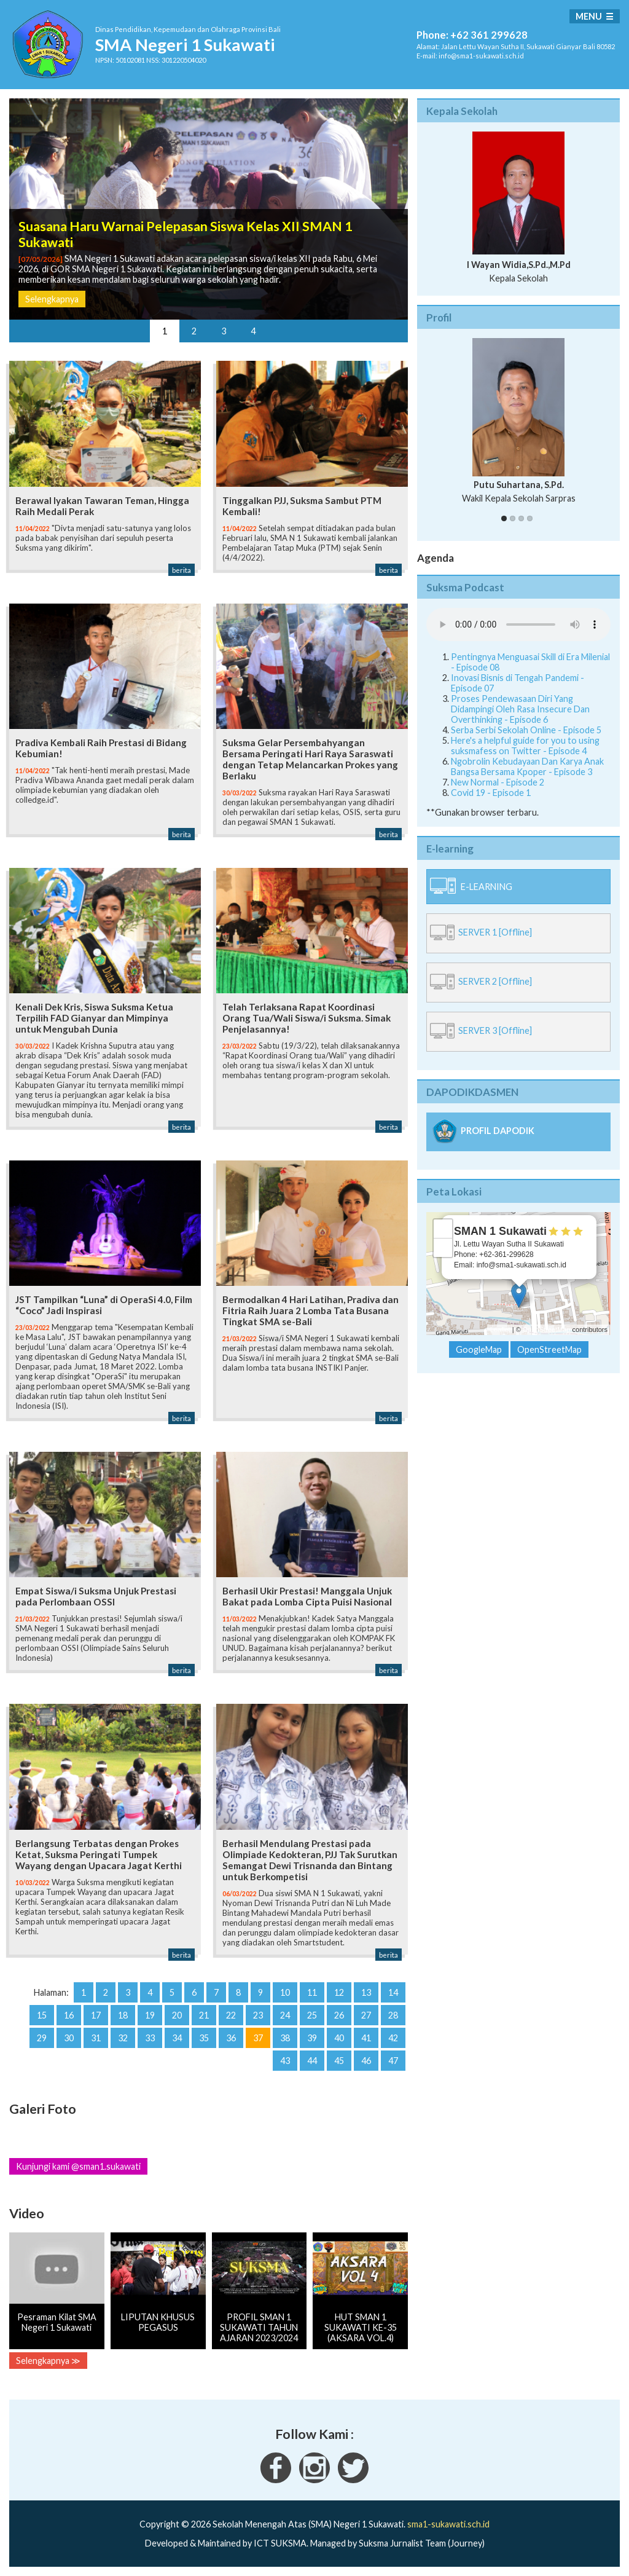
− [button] (443, 1248)
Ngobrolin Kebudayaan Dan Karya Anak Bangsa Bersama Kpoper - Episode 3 (527, 766)
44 (312, 2060)
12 (339, 1992)
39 (312, 2038)
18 (123, 2015)
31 (96, 2038)
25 (312, 2015)
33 (150, 2038)
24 (285, 2015)
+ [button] (443, 1228)
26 (339, 2015)
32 (123, 2038)
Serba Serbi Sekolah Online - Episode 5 (526, 730)
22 (231, 2015)
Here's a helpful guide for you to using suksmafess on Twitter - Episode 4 (525, 745)
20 (177, 2015)
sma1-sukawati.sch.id (448, 2524)
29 (42, 2038)
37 (258, 2038)
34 (177, 2038)
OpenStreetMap (547, 1329)
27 (366, 2015)
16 (69, 2015)
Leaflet (500, 1329)
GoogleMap (479, 1349)
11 (312, 1992)
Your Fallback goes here (518, 624)
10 (285, 1992)
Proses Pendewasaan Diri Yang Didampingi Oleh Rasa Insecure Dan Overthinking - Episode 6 (520, 709)
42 (393, 2038)
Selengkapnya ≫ (48, 2360)
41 (366, 2038)
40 (339, 2038)
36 (231, 2038)
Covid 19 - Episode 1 (491, 792)
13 (366, 1992)
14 (393, 1992)
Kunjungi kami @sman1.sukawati (78, 2166)
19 (150, 2015)
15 (42, 2015)
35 (204, 2038)
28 (393, 2015)
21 (204, 2015)
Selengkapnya (52, 299)
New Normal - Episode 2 (497, 782)
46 (366, 2060)
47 (393, 2060)
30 (69, 2038)
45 (339, 2060)
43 (285, 2060)
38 (285, 2038)
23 (258, 2015)
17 (96, 2015)
